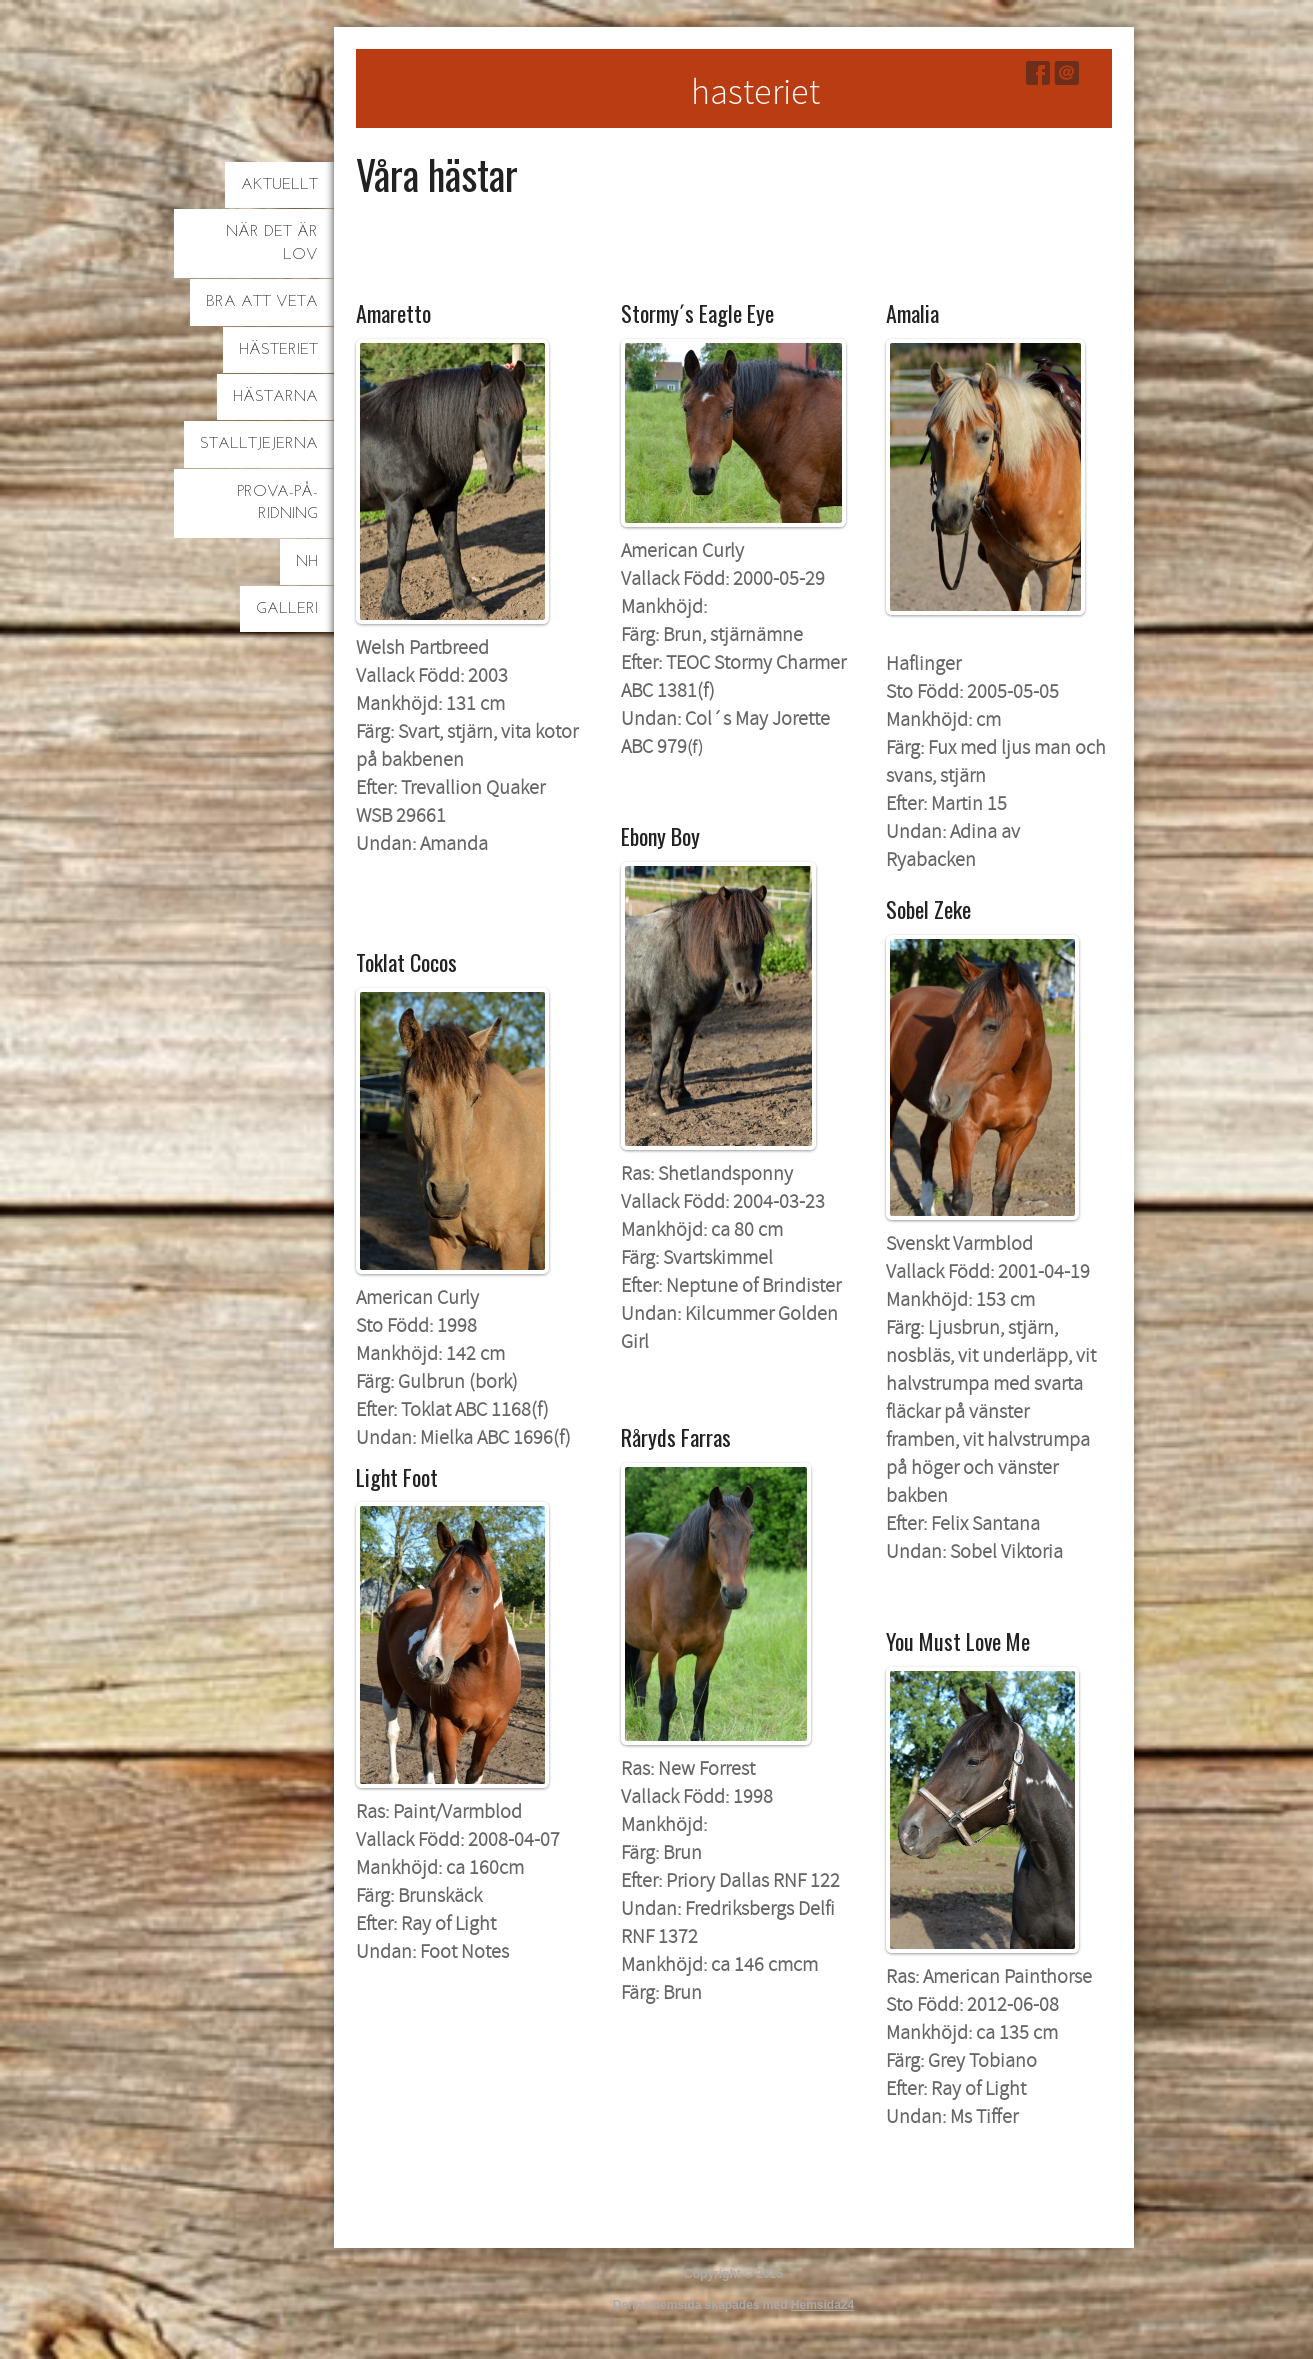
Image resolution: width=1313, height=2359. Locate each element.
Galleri (287, 609)
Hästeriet (278, 350)
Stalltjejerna (259, 444)
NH (307, 562)
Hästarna (275, 397)
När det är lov (272, 243)
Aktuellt (279, 185)
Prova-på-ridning (277, 503)
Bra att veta (262, 302)
